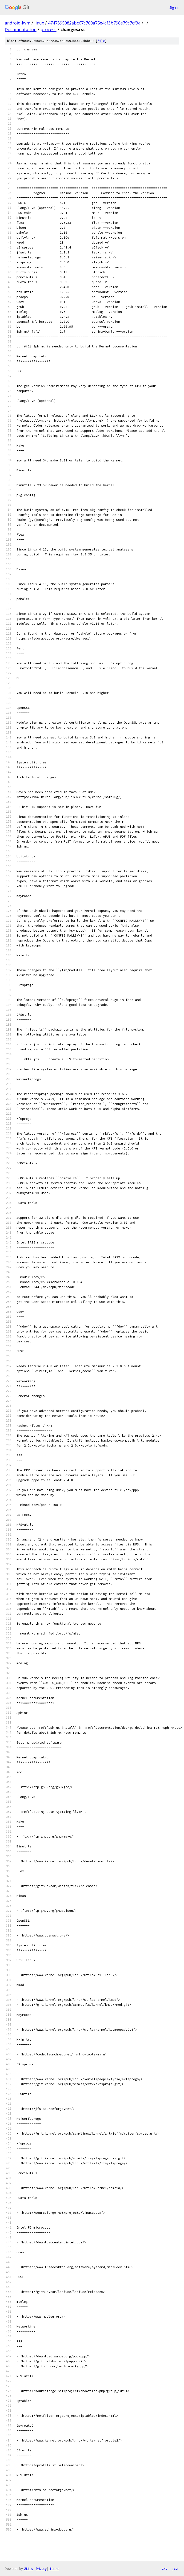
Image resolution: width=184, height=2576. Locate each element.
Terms (54, 2568)
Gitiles (28, 2568)
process (48, 29)
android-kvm (17, 23)
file (101, 41)
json (175, 2568)
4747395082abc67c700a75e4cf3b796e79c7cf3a (94, 23)
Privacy (41, 2568)
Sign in (174, 7)
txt (164, 2568)
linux (39, 23)
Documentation (20, 29)
